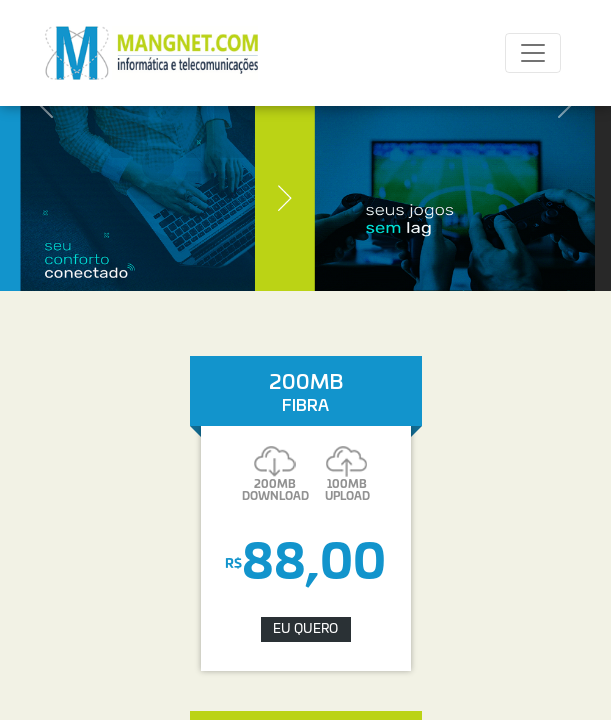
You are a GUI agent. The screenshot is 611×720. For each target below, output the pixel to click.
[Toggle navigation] (533, 53)
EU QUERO (305, 629)
